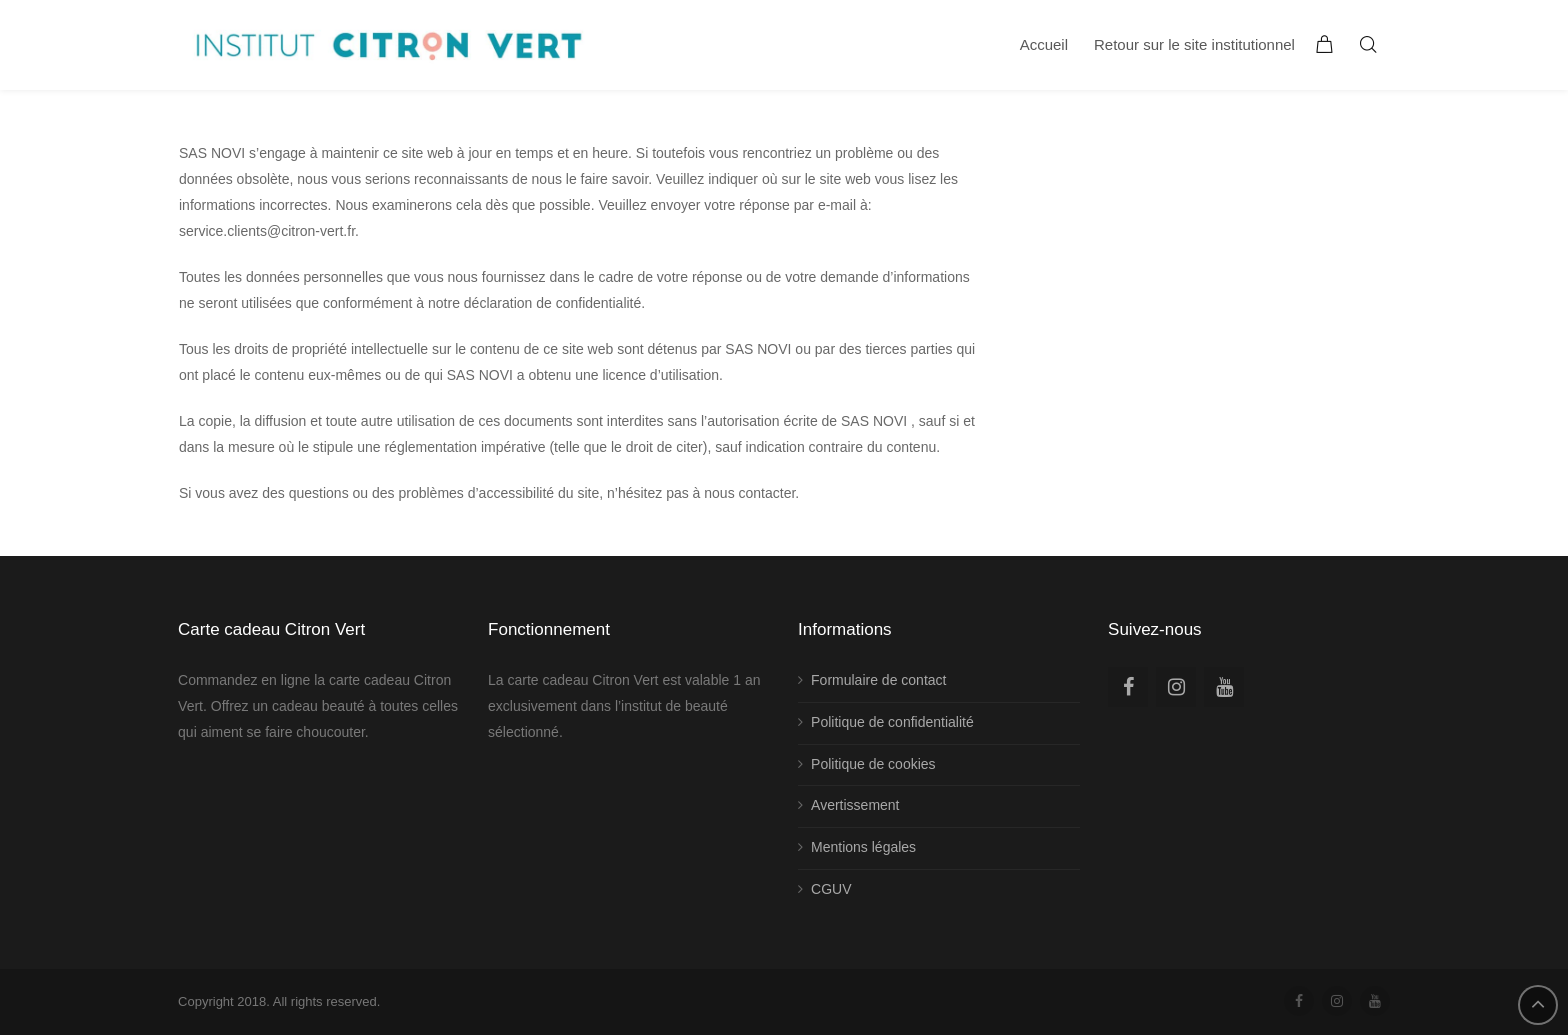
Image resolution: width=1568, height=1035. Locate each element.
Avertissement (855, 805)
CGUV (831, 889)
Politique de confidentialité (892, 722)
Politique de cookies (873, 764)
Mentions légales (863, 847)
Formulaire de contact (878, 680)
